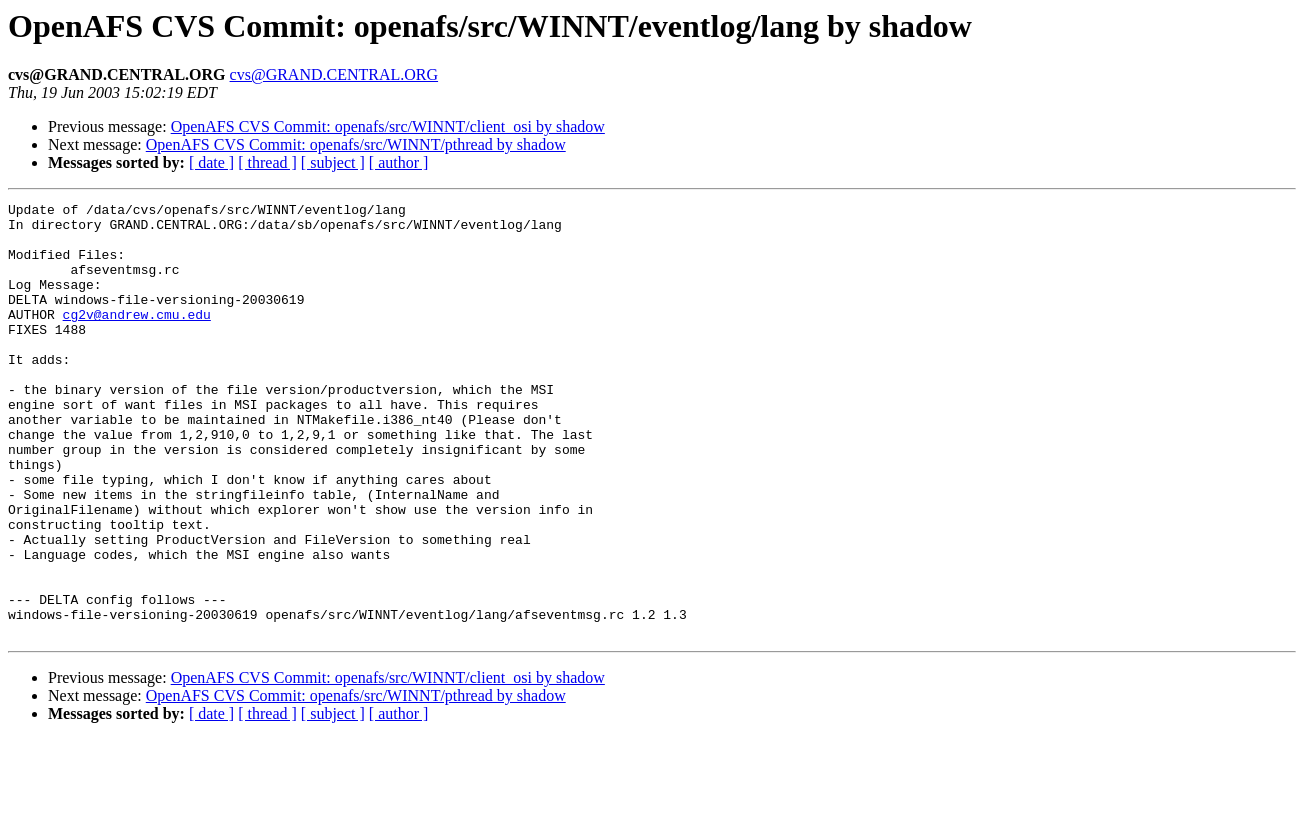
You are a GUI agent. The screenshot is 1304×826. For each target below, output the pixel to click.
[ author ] (399, 162)
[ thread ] (267, 162)
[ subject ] (333, 162)
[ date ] (211, 162)
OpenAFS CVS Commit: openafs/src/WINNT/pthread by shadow (356, 144)
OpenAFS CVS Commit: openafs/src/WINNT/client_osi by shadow (388, 126)
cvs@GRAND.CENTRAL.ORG (334, 74)
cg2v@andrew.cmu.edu (137, 338)
